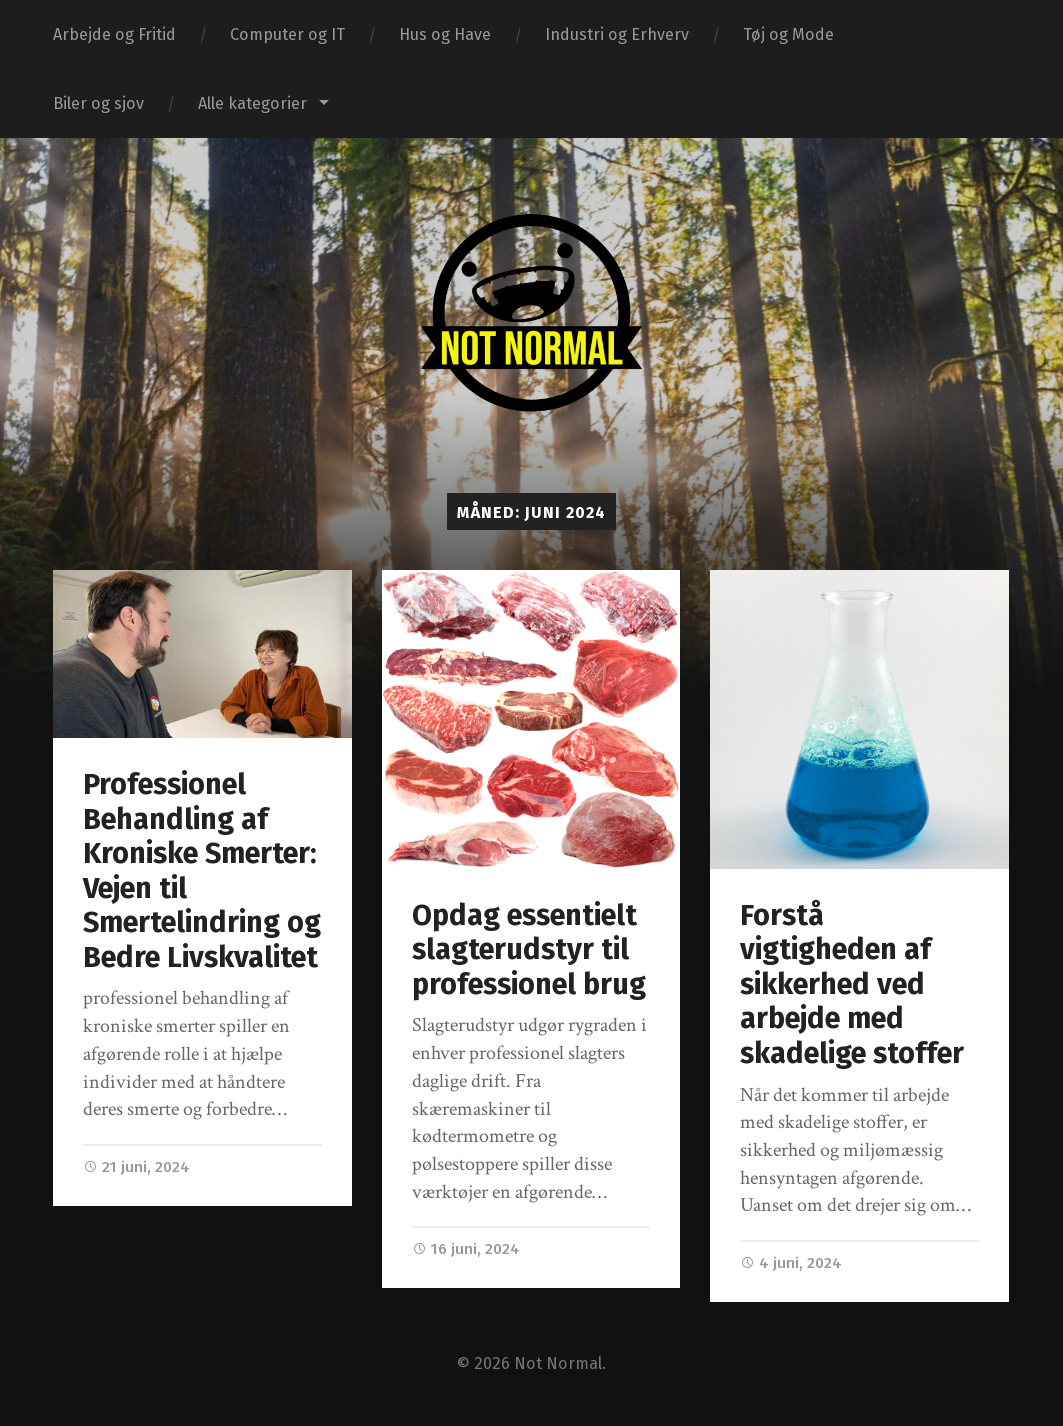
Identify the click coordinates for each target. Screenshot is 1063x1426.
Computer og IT (287, 34)
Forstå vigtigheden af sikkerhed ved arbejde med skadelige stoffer (852, 984)
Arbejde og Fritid (114, 34)
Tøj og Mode (788, 34)
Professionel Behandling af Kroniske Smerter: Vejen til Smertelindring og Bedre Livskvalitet (202, 871)
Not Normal (558, 1363)
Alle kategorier (252, 103)
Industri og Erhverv (617, 34)
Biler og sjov (98, 103)
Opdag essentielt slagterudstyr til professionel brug (529, 950)
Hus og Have (445, 34)
